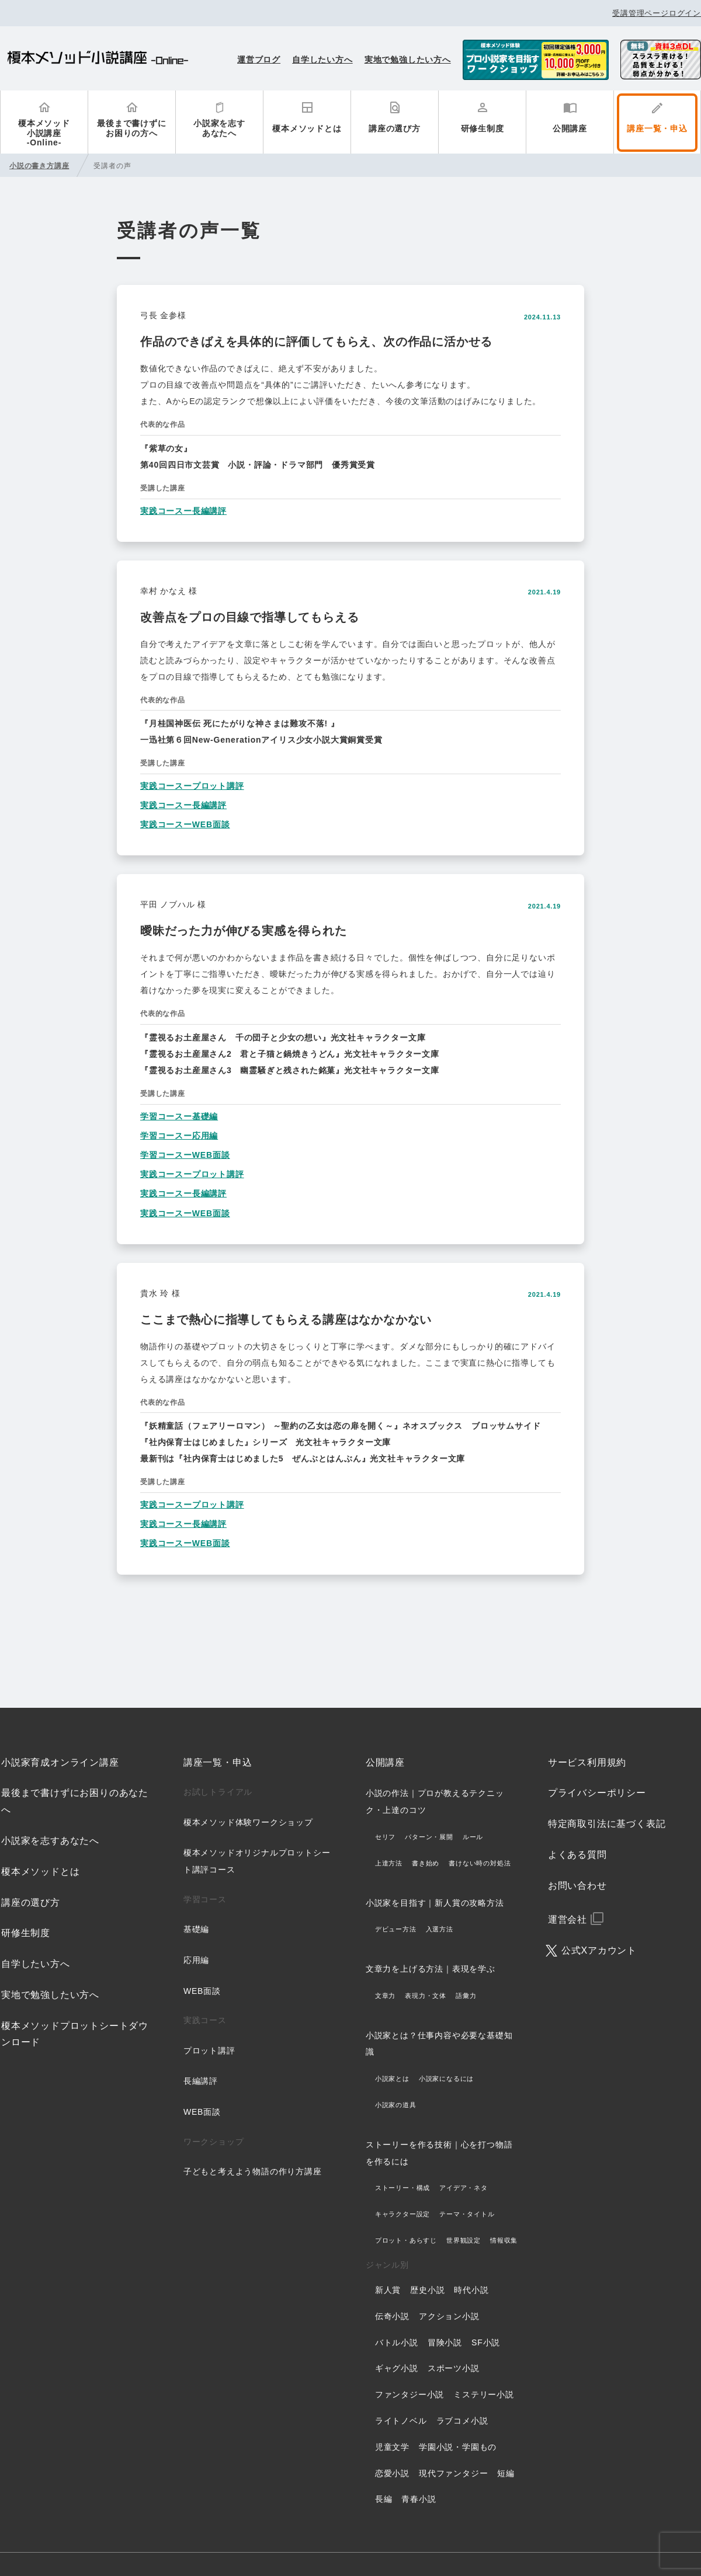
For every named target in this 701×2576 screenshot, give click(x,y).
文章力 (385, 1995)
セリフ (385, 1836)
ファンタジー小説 (409, 2394)
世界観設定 (463, 2240)
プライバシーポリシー (597, 1793)
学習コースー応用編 (179, 1135)
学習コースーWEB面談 (185, 1155)
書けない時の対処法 (480, 1863)
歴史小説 (427, 2290)
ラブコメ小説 (462, 2420)
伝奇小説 (392, 2316)
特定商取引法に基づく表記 (607, 1824)
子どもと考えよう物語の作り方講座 (252, 2171)
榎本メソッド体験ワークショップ (248, 1822)
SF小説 (485, 2342)
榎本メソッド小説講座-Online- (44, 133)
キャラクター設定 (402, 2214)
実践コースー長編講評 (183, 511)
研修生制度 (482, 128)
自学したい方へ (322, 59)
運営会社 (567, 1919)
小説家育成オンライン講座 (60, 1762)
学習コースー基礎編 (179, 1116)
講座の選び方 (395, 128)
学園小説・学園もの (458, 2447)
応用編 (196, 1960)
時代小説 (471, 2290)
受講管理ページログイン (656, 13)
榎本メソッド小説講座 (98, 59)
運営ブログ (258, 59)
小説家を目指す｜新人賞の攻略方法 (435, 1902)
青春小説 (418, 2499)
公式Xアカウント (599, 1950)
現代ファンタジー (453, 2473)
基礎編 (196, 1929)
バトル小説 (396, 2342)
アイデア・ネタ (463, 2187)
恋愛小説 (392, 2473)
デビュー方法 (396, 1929)
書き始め (425, 1863)
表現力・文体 (425, 1995)
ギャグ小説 (396, 2368)
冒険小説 (445, 2342)
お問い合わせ (577, 1886)
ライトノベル (401, 2420)
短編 (506, 2473)
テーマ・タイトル (466, 2214)
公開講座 (570, 128)
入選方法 (439, 1929)
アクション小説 (449, 2316)
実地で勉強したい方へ (408, 59)
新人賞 (388, 2290)
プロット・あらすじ (406, 2240)
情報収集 (504, 2240)
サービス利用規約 (587, 1762)
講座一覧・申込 (657, 128)
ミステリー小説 (483, 2394)
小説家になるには (446, 2078)
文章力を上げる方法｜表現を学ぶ (430, 1968)
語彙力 (466, 1995)
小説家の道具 (396, 2104)
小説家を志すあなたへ (219, 128)
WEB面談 (202, 1991)
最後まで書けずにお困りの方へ (131, 128)
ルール (473, 1836)
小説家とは (392, 2078)
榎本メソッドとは (306, 128)
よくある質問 (577, 1855)
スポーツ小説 (454, 2368)
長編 (384, 2499)
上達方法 (388, 1863)
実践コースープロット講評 (192, 786)
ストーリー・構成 (402, 2187)
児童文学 (392, 2447)
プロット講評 (209, 2050)
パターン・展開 (429, 1836)
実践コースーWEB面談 (185, 824)
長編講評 (200, 2081)
